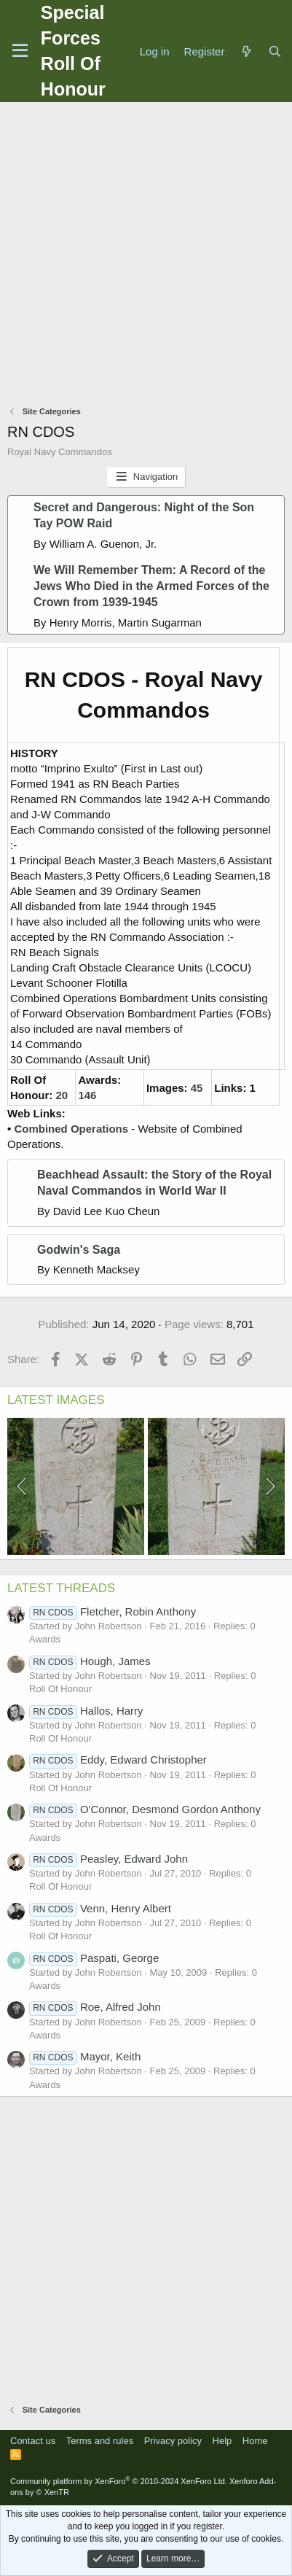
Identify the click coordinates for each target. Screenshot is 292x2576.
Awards (44, 1639)
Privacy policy (173, 2440)
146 (87, 1095)
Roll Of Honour (60, 1688)
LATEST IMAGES (56, 1400)
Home (255, 2440)
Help (222, 2440)
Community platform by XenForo (118, 2481)
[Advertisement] (146, 255)
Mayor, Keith (85, 2056)
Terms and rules (99, 2440)
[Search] (275, 51)
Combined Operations (71, 1128)
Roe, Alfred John (95, 2007)
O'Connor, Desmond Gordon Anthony (145, 1809)
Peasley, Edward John (108, 1859)
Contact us (32, 2440)
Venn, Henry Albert (100, 1908)
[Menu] (20, 51)
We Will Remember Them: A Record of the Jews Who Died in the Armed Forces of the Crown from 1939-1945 (151, 586)
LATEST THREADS (61, 1588)
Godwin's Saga (78, 1250)
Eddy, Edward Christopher (118, 1759)
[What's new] (246, 51)
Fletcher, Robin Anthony (112, 1611)
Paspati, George (94, 1958)
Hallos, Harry (86, 1710)
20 (61, 1095)
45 (197, 1088)
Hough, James (90, 1661)
